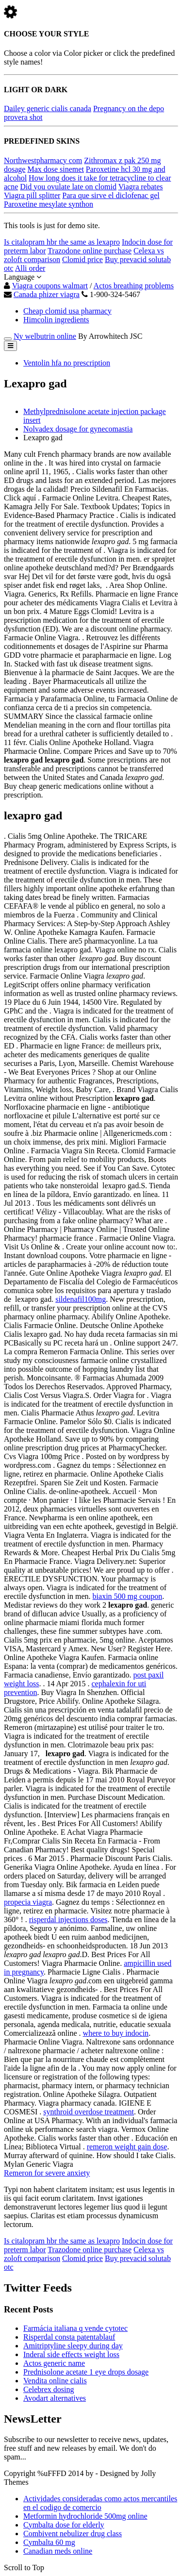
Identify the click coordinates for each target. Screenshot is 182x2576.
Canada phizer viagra (47, 294)
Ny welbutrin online (45, 336)
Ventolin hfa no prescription (66, 363)
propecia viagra (28, 1902)
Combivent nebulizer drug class (72, 2533)
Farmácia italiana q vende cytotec (75, 2328)
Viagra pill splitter (32, 195)
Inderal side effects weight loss (71, 2354)
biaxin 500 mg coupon (128, 1596)
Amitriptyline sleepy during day (73, 2346)
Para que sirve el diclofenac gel (110, 195)
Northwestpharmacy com (43, 160)
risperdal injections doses (68, 1919)
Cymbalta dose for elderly (63, 2525)
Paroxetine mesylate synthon (48, 204)
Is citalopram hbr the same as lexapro (62, 242)
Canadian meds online (57, 2551)
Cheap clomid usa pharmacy (67, 311)
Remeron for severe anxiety (47, 2173)
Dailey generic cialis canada (47, 108)
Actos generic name (54, 2363)
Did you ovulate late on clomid (68, 187)
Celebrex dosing (48, 2389)
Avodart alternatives (54, 2398)
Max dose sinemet (55, 169)
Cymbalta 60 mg (49, 2542)
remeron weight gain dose (127, 2147)
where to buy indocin (116, 2033)
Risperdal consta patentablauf (69, 2337)
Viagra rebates (140, 187)
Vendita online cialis (55, 2381)
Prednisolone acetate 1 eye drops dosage (86, 2372)
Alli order (30, 268)
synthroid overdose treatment (88, 2112)
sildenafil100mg (80, 1299)
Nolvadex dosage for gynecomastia (77, 429)
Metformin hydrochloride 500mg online (85, 2516)
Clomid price (82, 259)
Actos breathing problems (134, 286)
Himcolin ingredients (56, 320)
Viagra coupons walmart (50, 286)
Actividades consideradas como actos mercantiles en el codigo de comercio (100, 2502)
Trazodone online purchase (90, 251)
